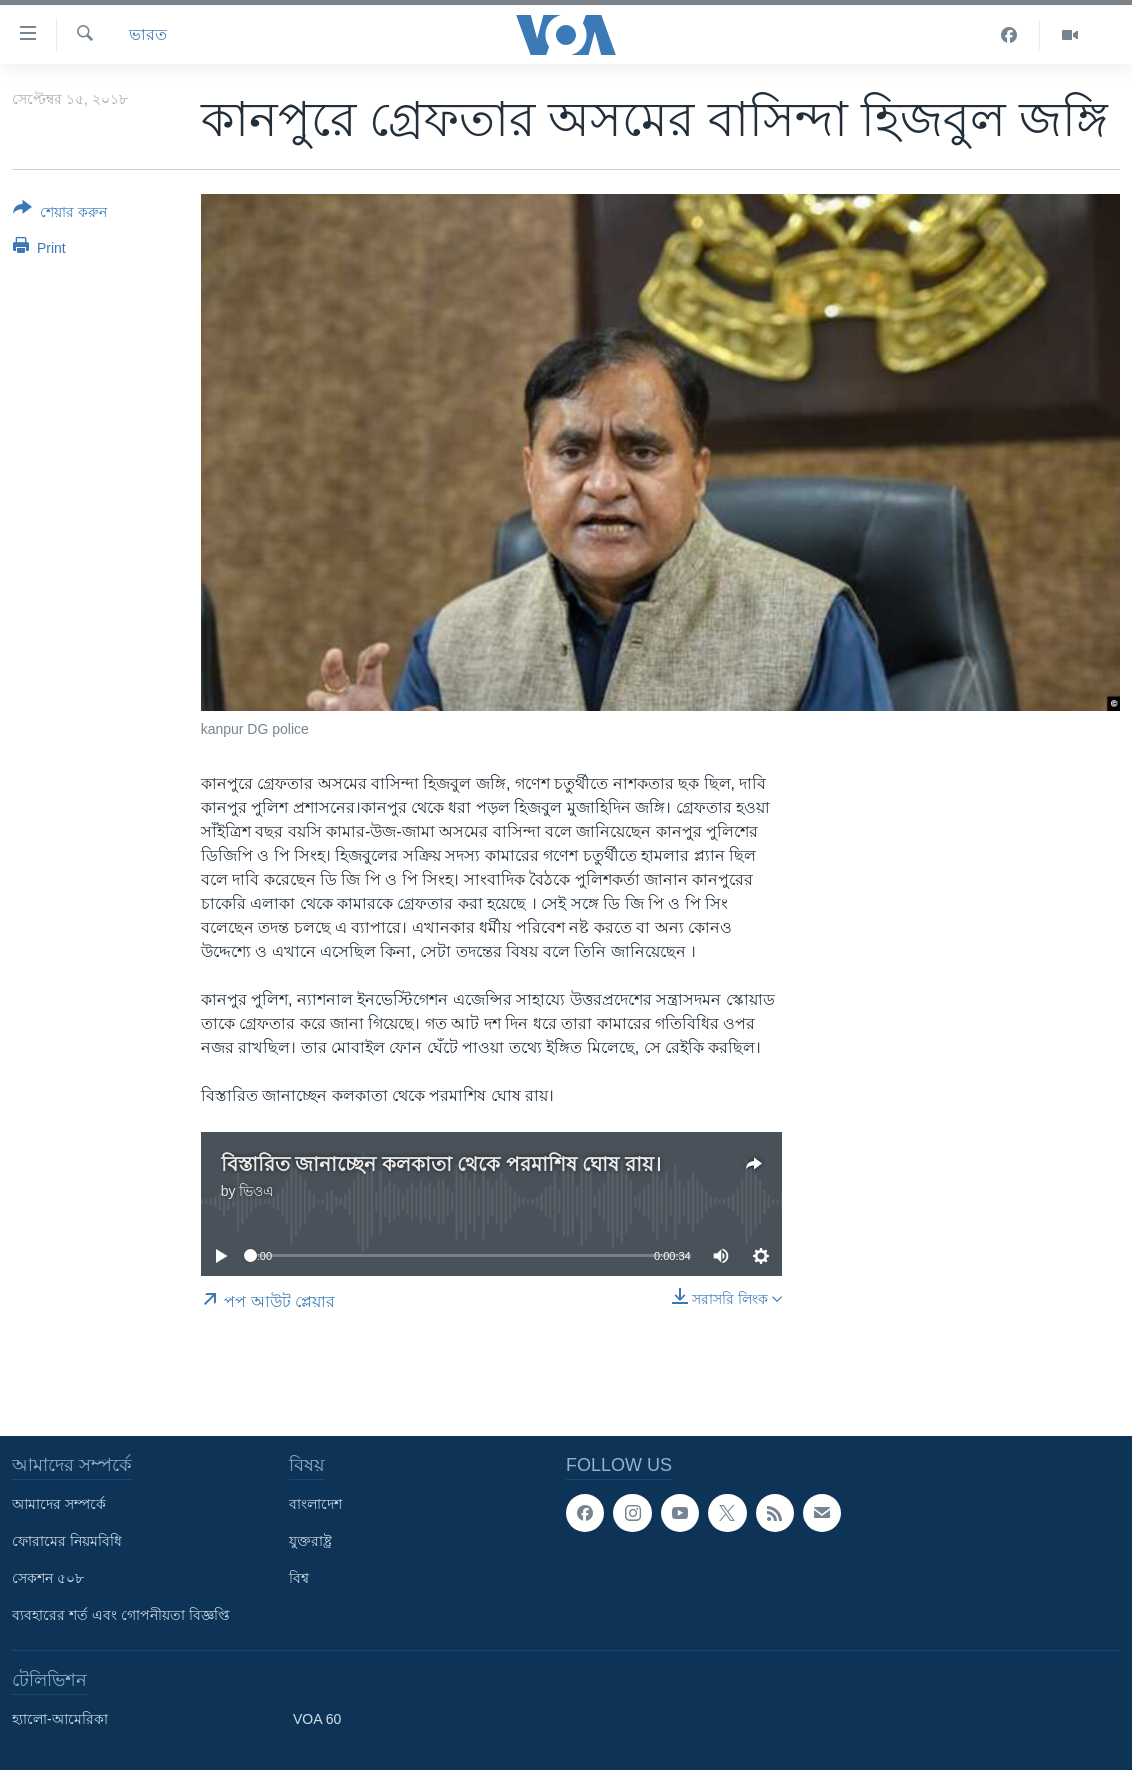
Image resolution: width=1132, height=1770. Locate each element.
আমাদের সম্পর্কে (59, 1504)
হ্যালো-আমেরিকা (60, 1719)
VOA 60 (317, 1719)
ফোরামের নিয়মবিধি (67, 1541)
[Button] (60, 214)
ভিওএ (256, 1191)
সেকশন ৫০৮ (48, 1578)
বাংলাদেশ (315, 1504)
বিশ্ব (299, 1578)
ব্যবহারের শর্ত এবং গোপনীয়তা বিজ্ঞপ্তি (121, 1615)
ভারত (148, 34)
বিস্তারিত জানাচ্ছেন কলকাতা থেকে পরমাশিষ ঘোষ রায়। (441, 1164)
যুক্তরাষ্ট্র (310, 1541)
